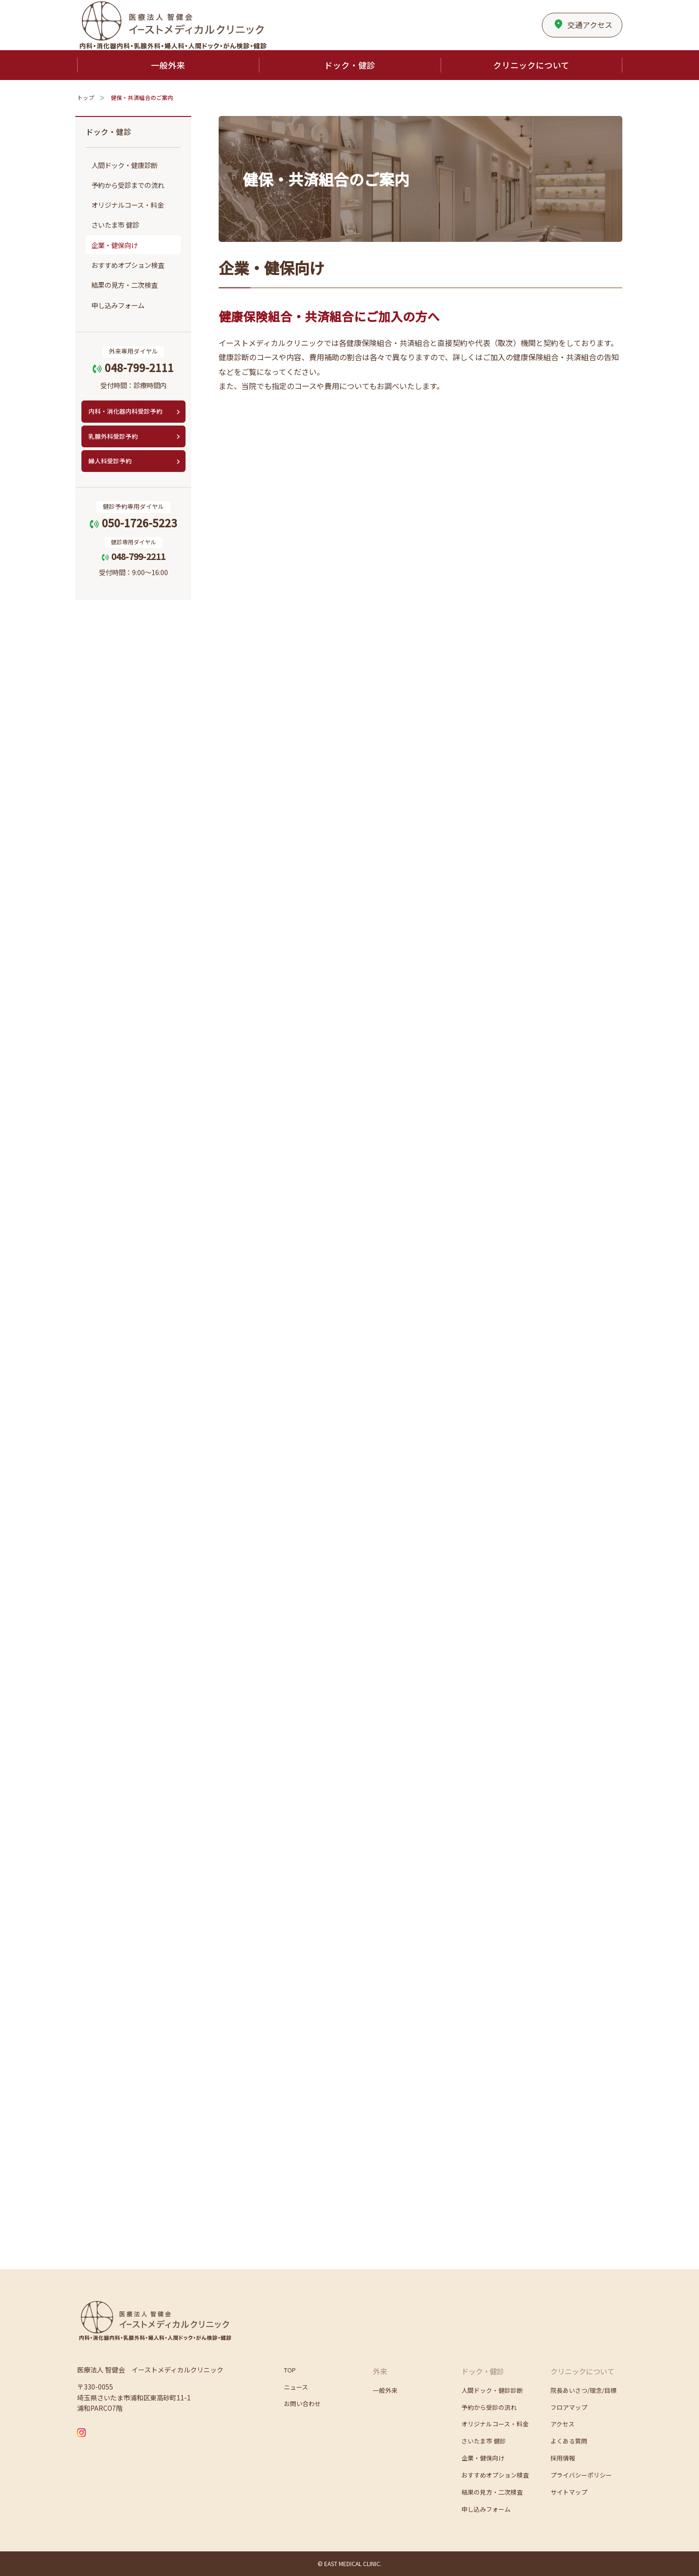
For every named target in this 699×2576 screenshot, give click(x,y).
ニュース (296, 2386)
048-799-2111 (133, 367)
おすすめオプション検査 (127, 265)
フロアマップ (568, 2407)
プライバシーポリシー (581, 2474)
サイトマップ (568, 2491)
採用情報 (562, 2457)
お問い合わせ (302, 2403)
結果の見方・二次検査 (124, 285)
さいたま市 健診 (115, 225)
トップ (85, 97)
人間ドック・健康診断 (124, 165)
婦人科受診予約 (110, 460)
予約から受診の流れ (489, 2407)
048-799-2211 (133, 556)
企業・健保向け (114, 245)
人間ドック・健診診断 (492, 2390)
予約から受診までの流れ (127, 185)
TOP (290, 2369)
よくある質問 (568, 2440)
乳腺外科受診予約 (113, 436)
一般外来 (385, 2390)
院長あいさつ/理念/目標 (583, 2390)
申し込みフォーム (117, 305)
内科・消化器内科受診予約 (125, 411)
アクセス (582, 22)
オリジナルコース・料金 (127, 205)
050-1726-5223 (133, 522)
